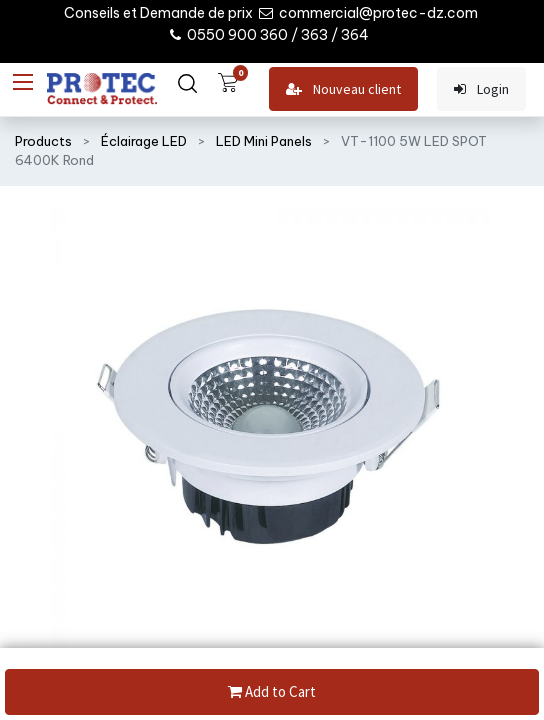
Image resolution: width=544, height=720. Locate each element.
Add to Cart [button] (272, 692)
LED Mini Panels (264, 141)
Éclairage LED (144, 141)
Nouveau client (343, 89)
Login (481, 89)
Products (43, 141)
